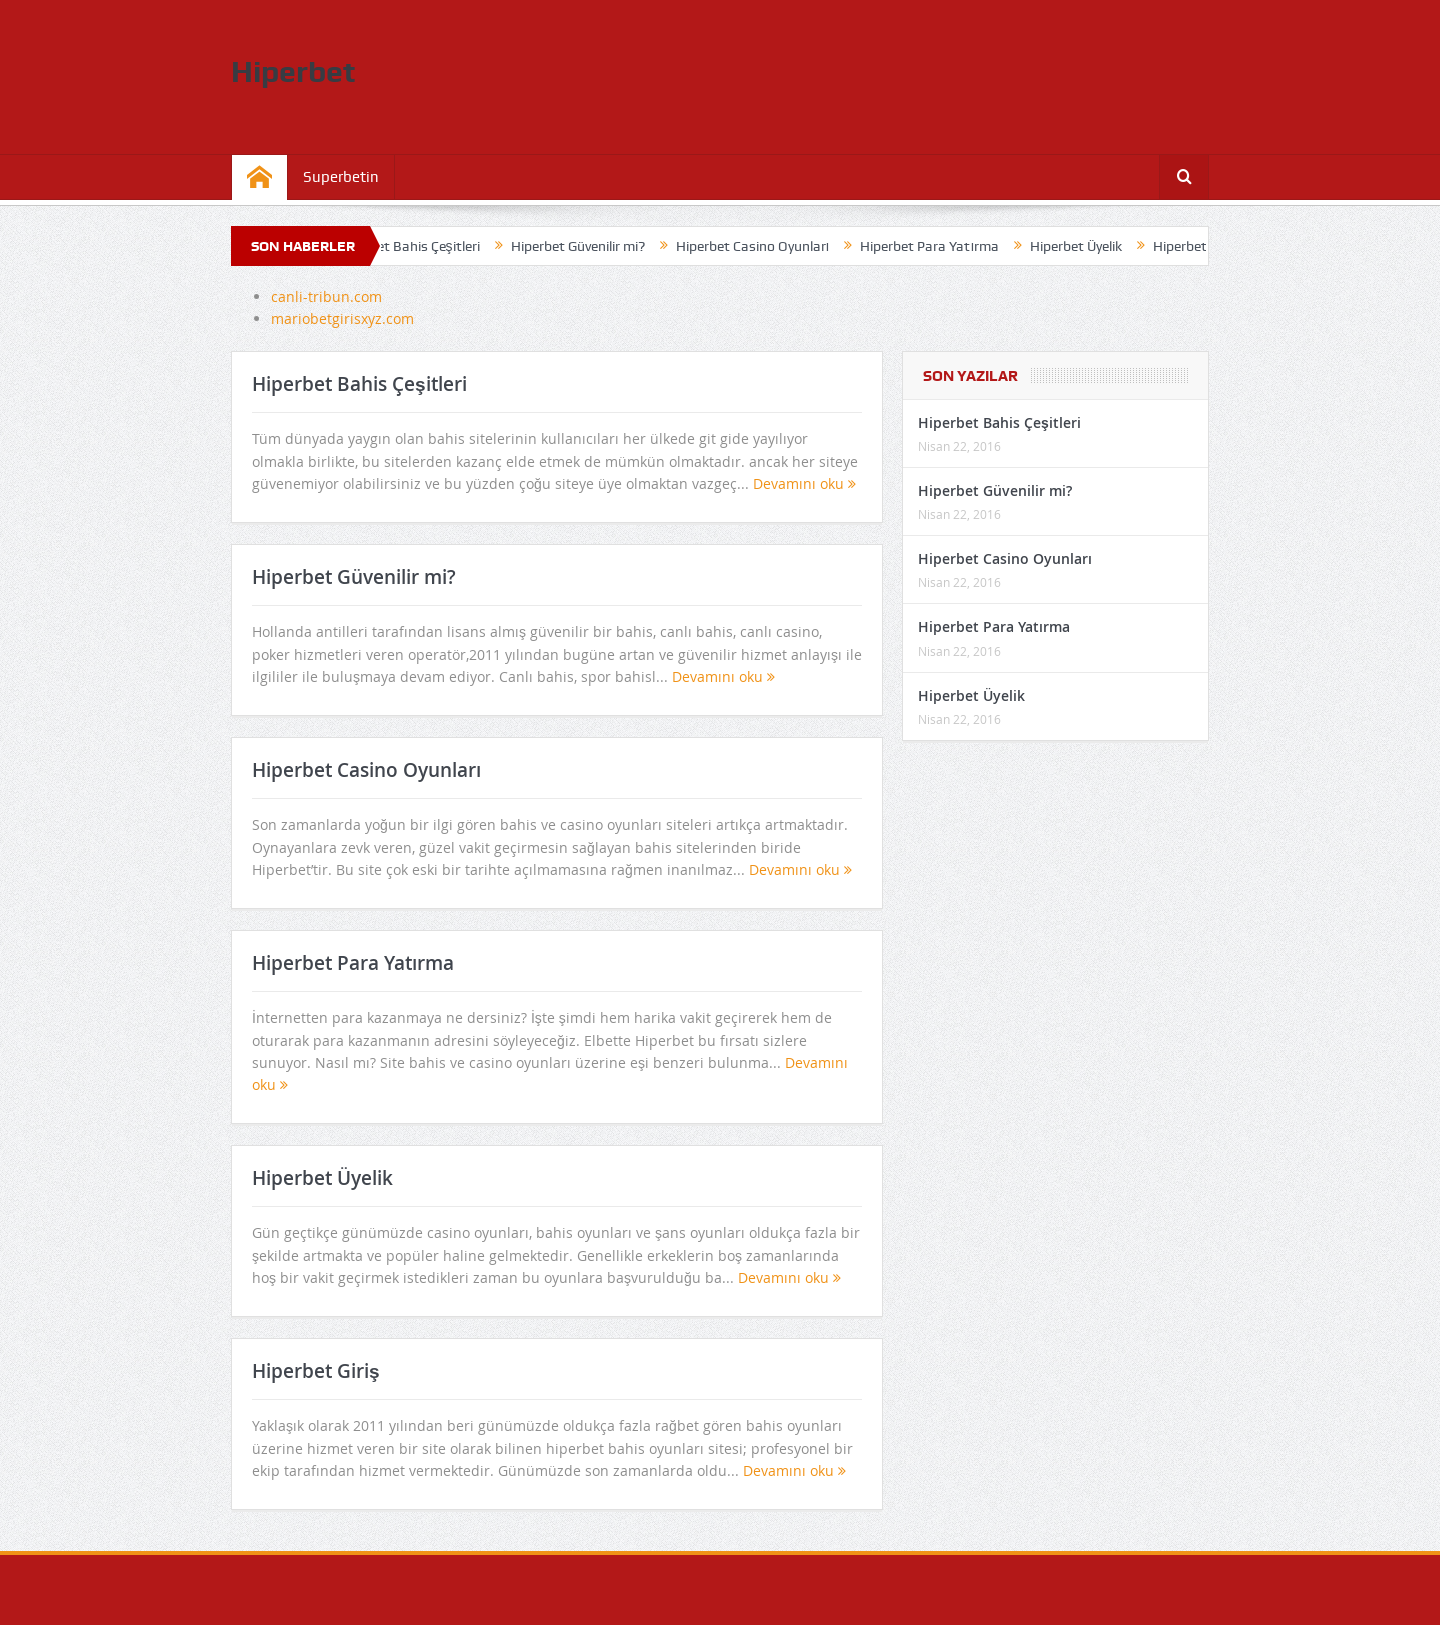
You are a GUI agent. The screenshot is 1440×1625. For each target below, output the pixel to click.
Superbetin (341, 177)
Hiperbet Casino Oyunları (761, 246)
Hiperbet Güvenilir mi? (586, 246)
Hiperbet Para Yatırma (938, 246)
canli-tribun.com (326, 296)
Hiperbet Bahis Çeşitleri (416, 246)
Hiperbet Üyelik (1084, 246)
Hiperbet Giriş (1203, 246)
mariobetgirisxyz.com (342, 318)
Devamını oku (804, 483)
